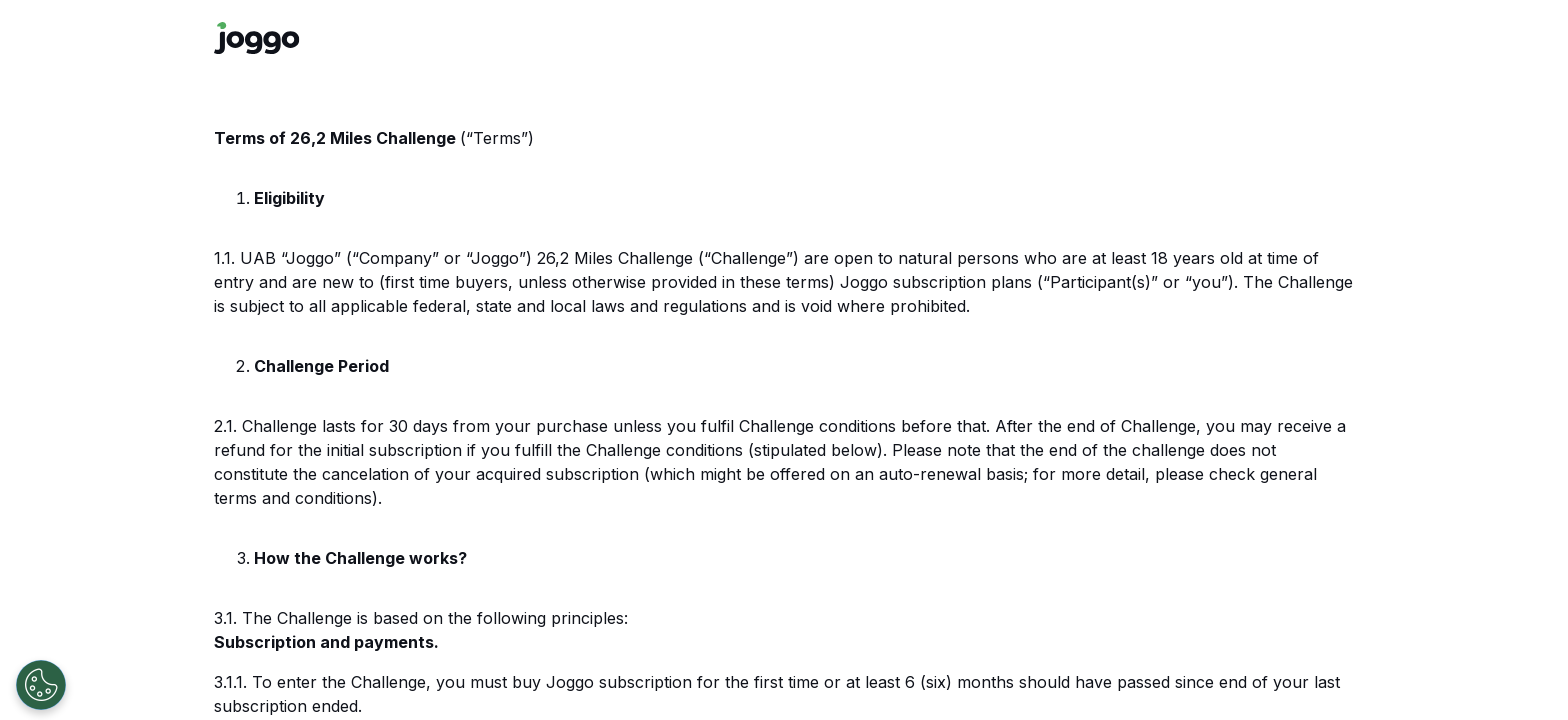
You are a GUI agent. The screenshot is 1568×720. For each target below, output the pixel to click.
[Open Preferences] (41, 685)
